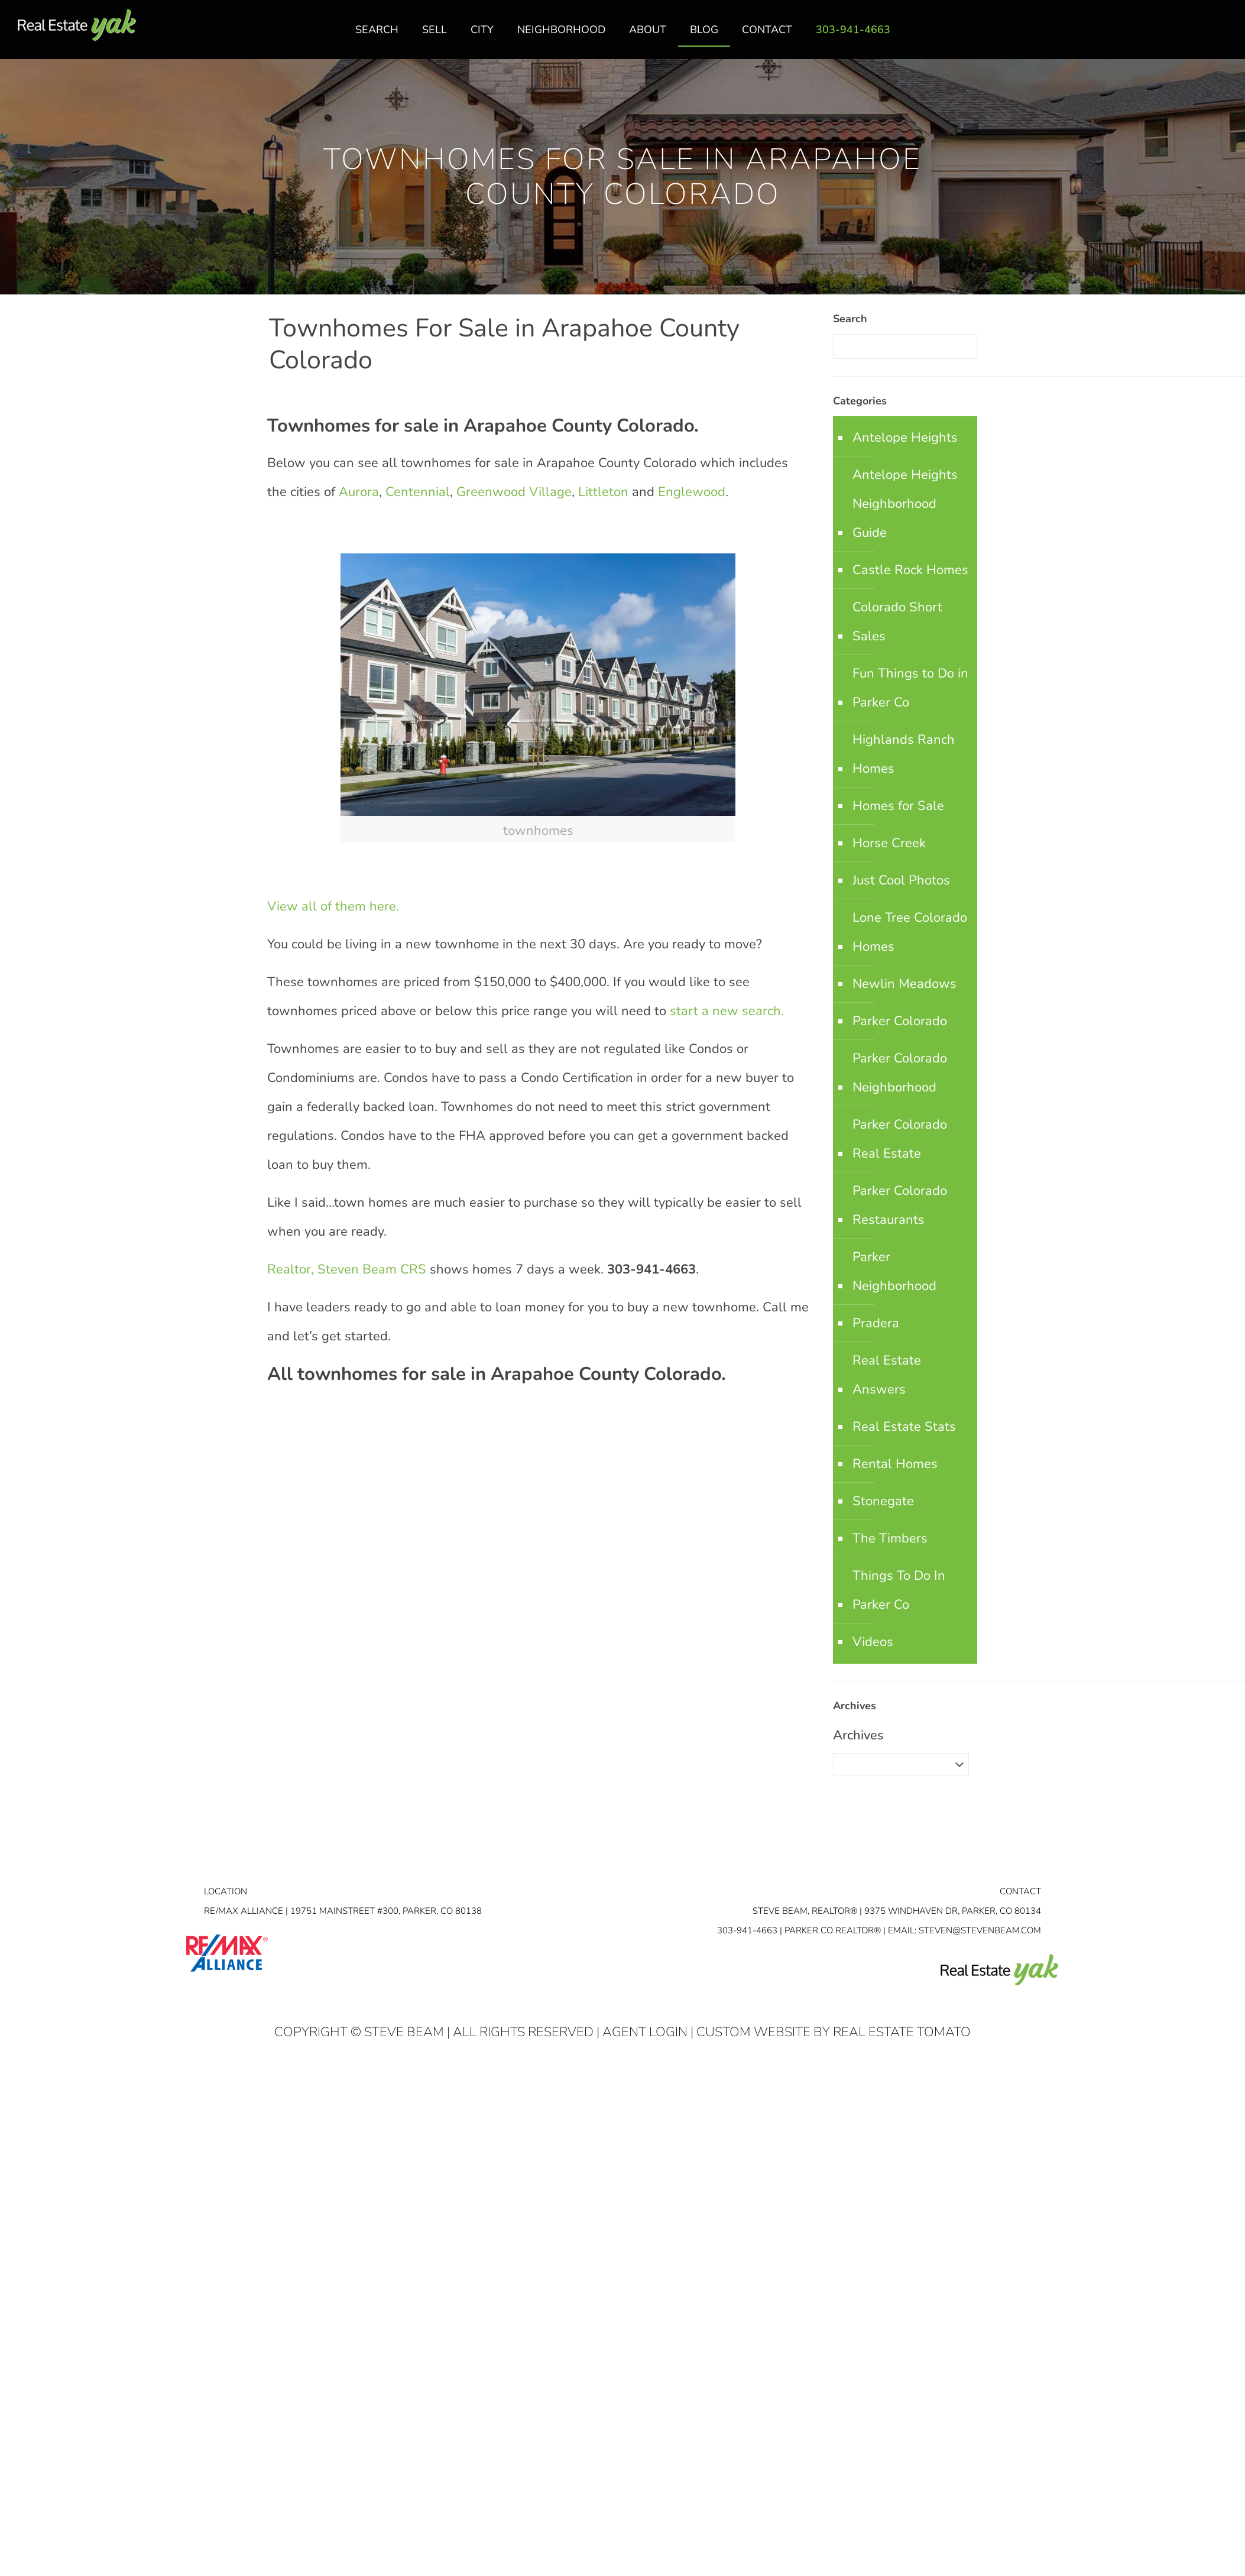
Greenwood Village (514, 492)
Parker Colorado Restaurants (899, 1205)
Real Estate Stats (904, 1427)
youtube (1223, 36)
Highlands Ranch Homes (903, 754)
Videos (872, 1642)
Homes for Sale (898, 806)
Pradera (875, 1323)
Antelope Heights (905, 437)
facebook (1176, 36)
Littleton (603, 492)
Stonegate (883, 1501)
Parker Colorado (899, 1021)
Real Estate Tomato (902, 2032)
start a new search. (728, 1011)
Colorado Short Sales (897, 621)
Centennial (417, 492)
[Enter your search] (905, 346)
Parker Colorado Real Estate (899, 1139)
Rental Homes (895, 1464)
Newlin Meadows (904, 984)
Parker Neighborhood (894, 1271)
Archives (858, 1735)
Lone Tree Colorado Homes (909, 932)
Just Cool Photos (901, 880)
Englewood (691, 492)
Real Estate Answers (886, 1375)
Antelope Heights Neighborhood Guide (905, 504)
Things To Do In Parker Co (898, 1590)
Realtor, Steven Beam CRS (346, 1269)
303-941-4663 (747, 1930)
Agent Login (645, 2032)
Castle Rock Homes (910, 570)
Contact (1020, 1891)
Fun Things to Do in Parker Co (910, 688)
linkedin (1199, 36)
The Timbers (890, 1538)
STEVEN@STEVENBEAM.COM (980, 1930)
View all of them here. (333, 906)
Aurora (359, 492)
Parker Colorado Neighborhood (899, 1072)
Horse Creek (889, 843)
